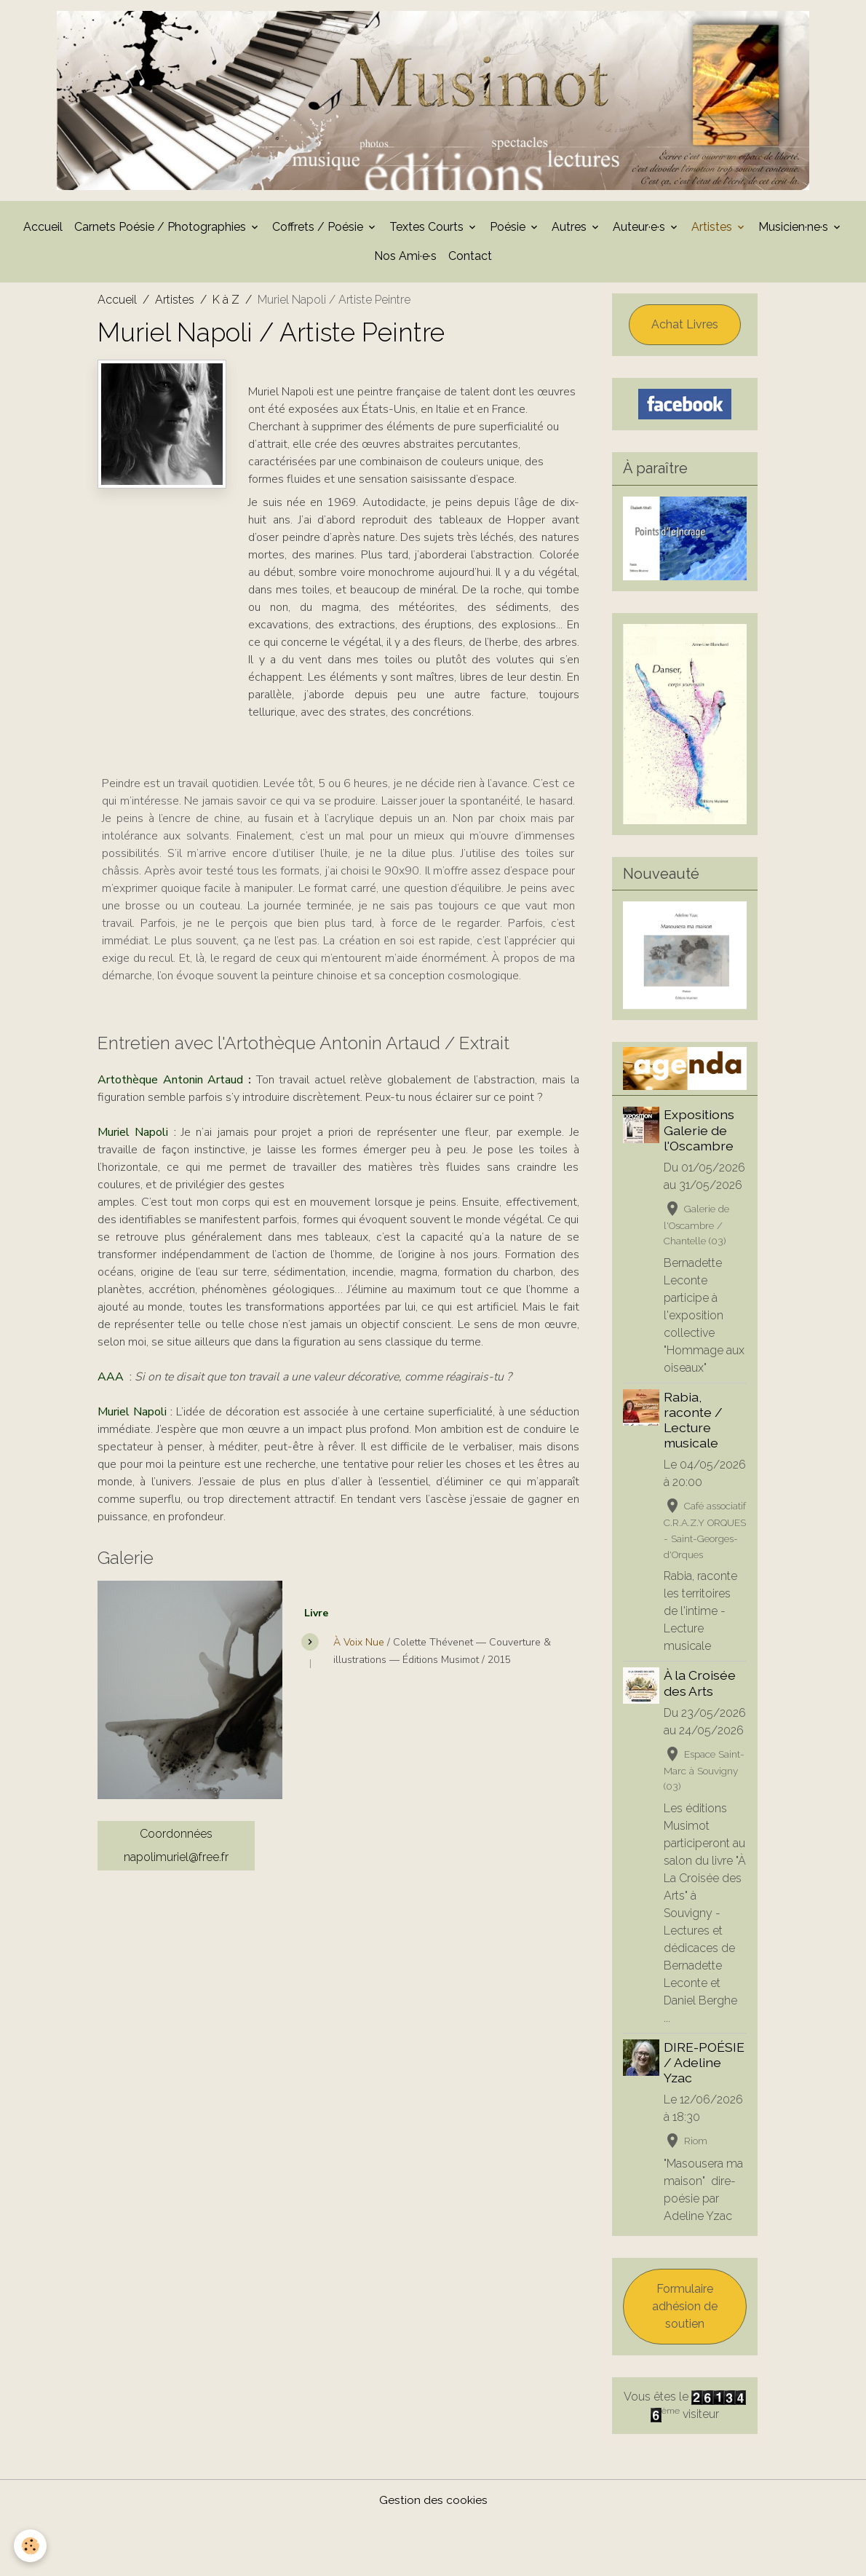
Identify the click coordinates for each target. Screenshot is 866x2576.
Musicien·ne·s (794, 231)
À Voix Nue (358, 1647)
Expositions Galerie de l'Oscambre (700, 1135)
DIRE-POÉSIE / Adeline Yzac (705, 2118)
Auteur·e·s (640, 231)
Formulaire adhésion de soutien (685, 2361)
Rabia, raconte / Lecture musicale (694, 1424)
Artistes (713, 231)
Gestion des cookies (433, 2555)
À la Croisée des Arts (701, 1720)
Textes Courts (427, 231)
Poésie (509, 231)
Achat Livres (684, 329)
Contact (470, 260)
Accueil (43, 231)
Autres (570, 231)
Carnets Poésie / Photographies (161, 231)
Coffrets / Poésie (319, 231)
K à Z (225, 304)
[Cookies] (31, 2545)
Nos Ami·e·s (405, 260)
